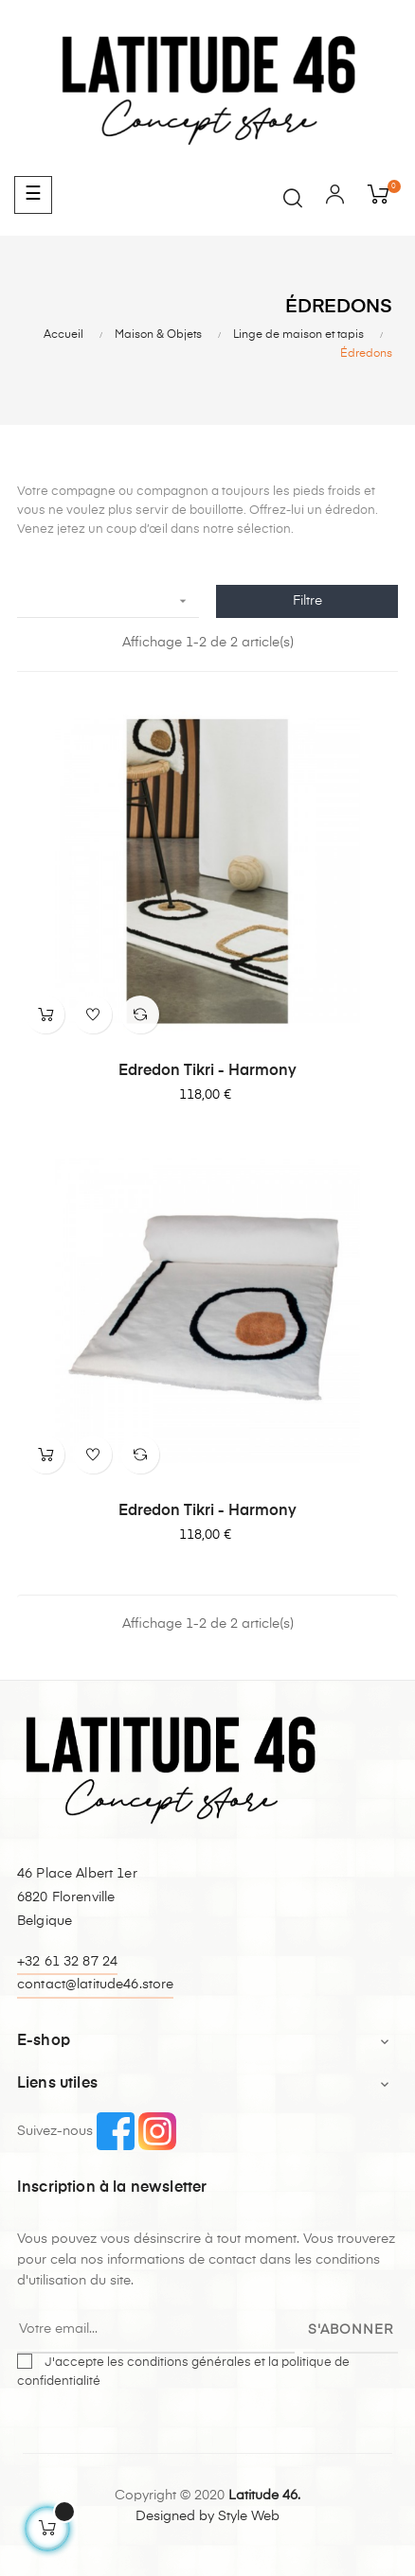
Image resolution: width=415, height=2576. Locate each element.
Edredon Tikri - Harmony (207, 1071)
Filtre (307, 601)
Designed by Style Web (207, 2516)
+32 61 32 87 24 (67, 1961)
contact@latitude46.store (95, 1984)
